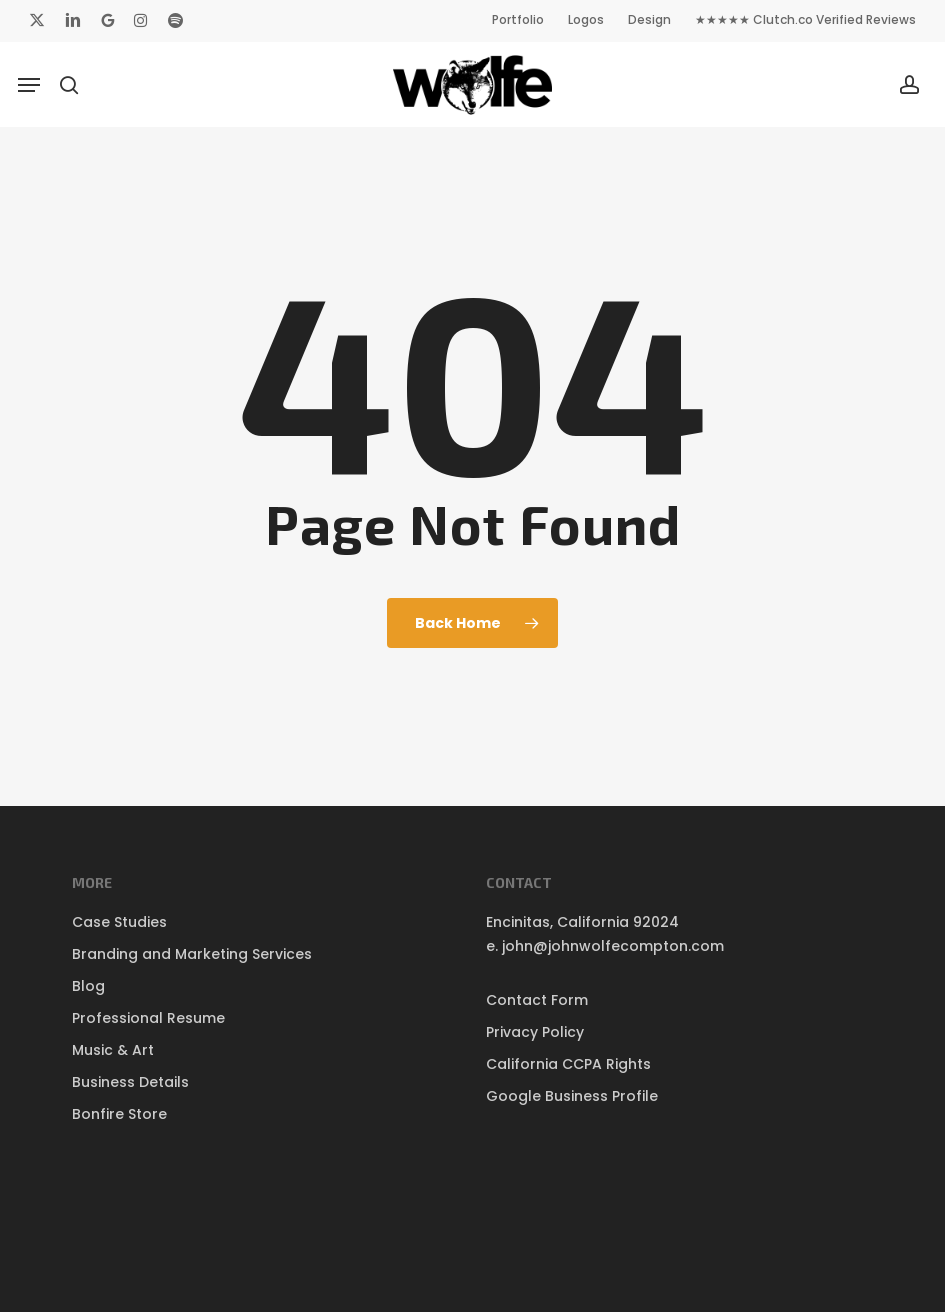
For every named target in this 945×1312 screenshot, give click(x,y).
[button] (29, 85)
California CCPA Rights (568, 1064)
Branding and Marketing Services (192, 954)
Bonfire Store (119, 1114)
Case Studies (119, 922)
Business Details (130, 1082)
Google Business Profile (572, 1096)
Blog (88, 986)
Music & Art (113, 1050)
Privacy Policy (535, 1032)
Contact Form (537, 1000)
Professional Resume (148, 1018)
